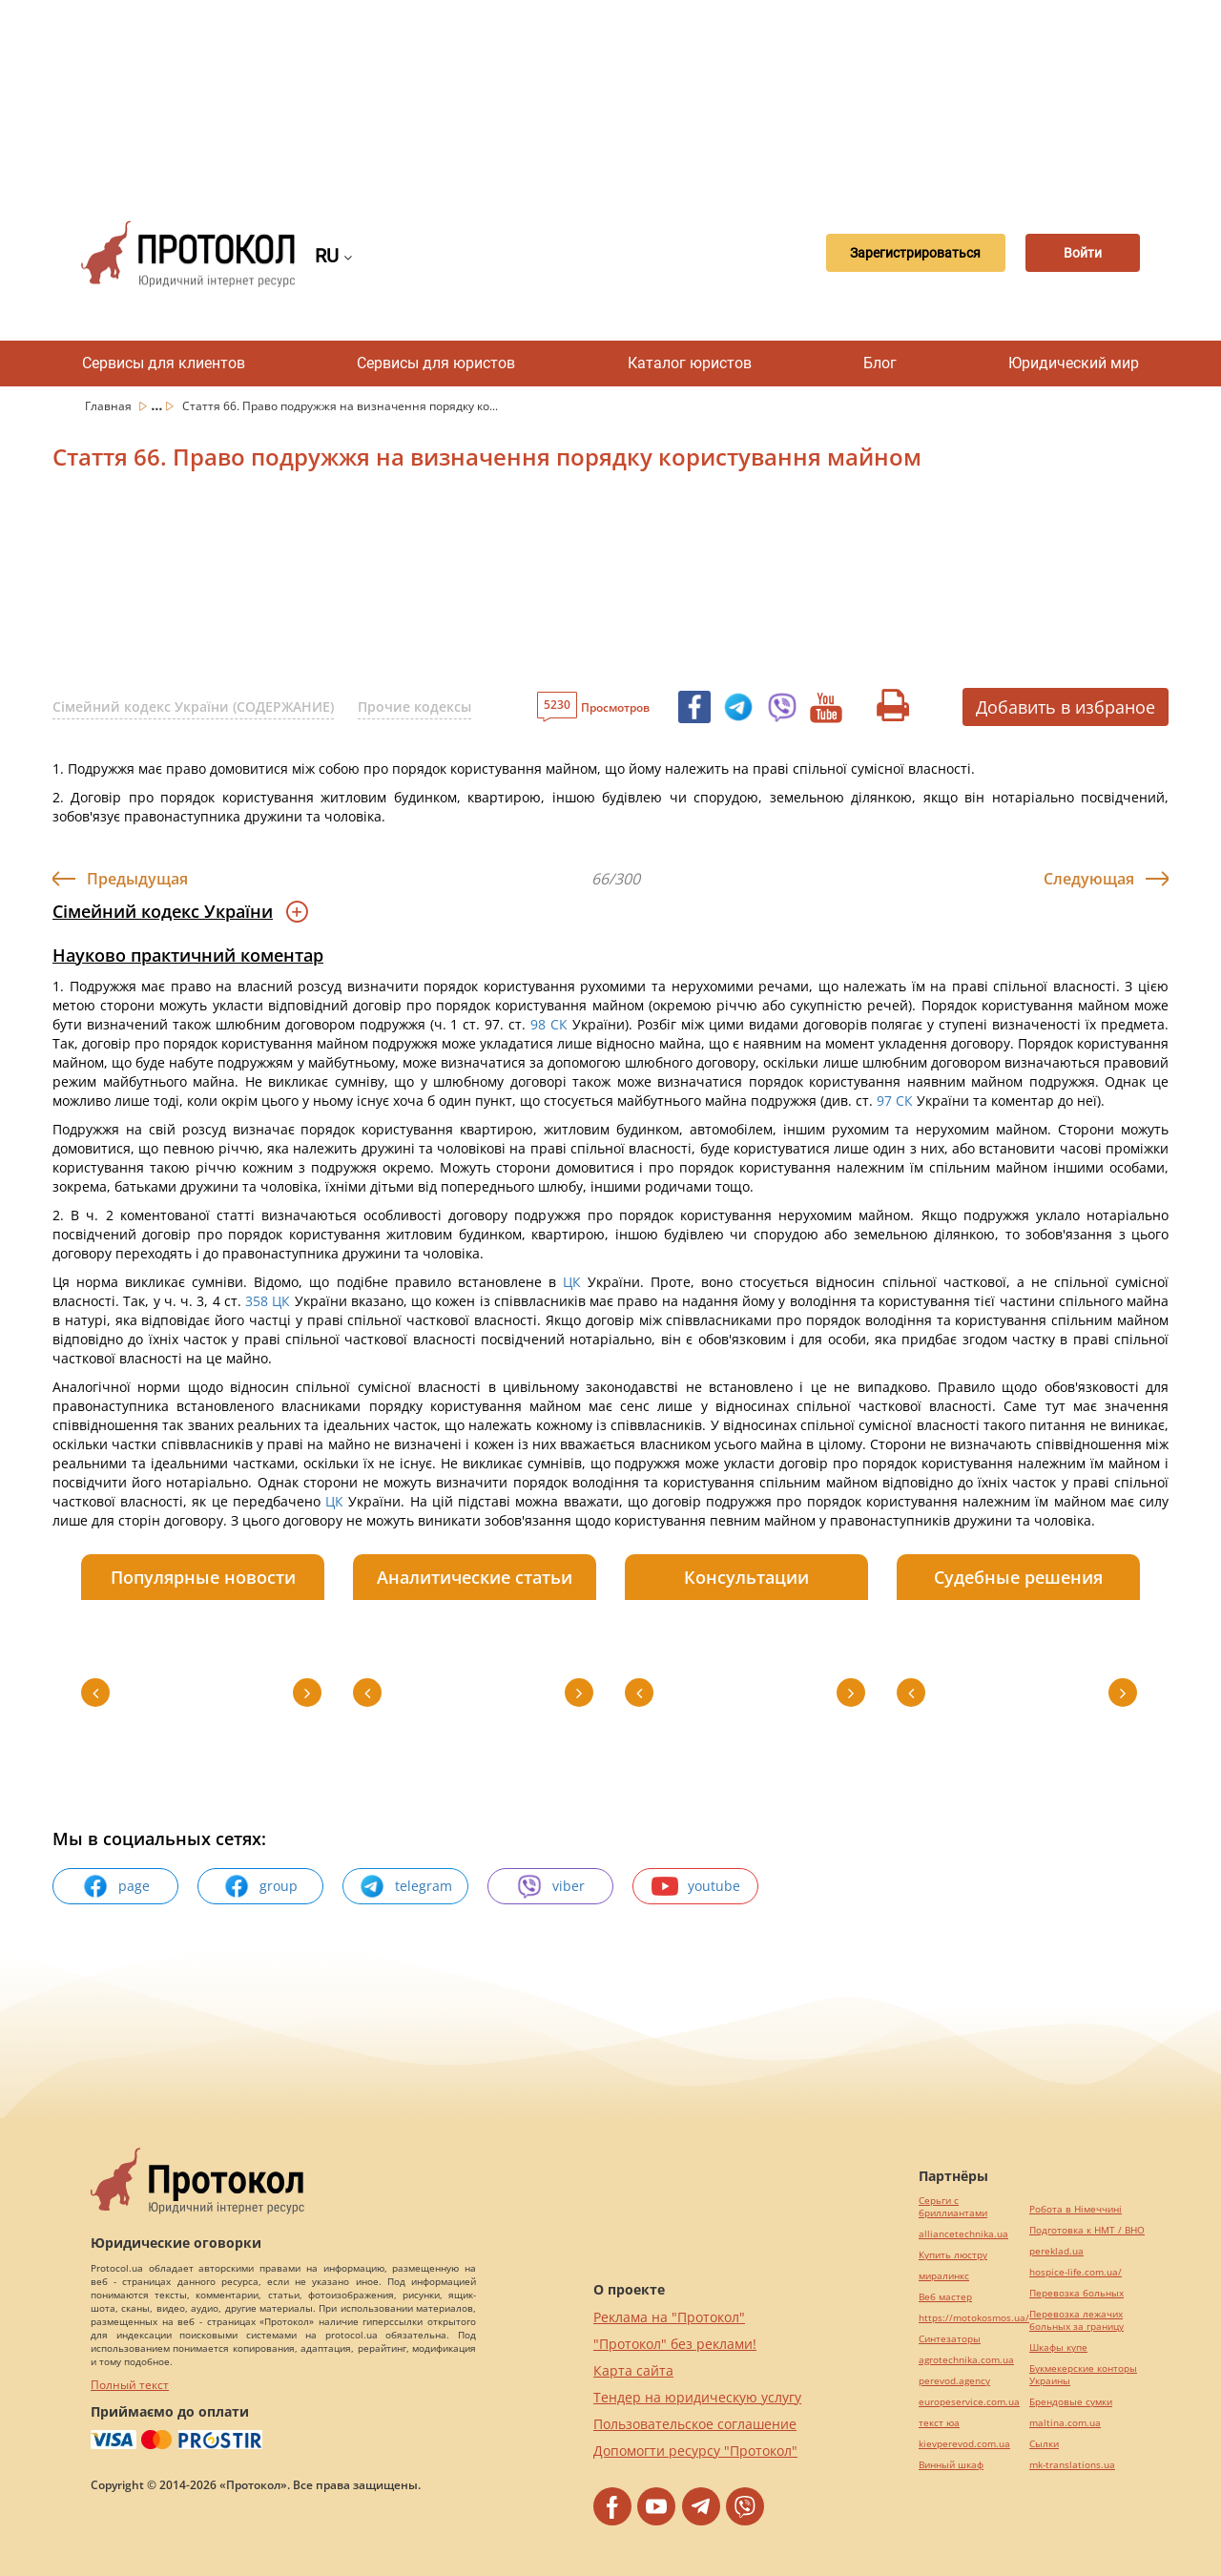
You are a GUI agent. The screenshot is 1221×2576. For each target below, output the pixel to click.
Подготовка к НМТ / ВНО (1087, 2230)
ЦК (572, 1282)
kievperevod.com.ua (964, 2444)
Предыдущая (137, 878)
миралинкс (944, 2276)
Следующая (1089, 878)
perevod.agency (954, 2381)
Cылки (1044, 2444)
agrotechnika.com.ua (966, 2360)
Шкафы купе (1058, 2347)
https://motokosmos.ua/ (974, 2318)
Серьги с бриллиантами (953, 2206)
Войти (1073, 253)
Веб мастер (945, 2297)
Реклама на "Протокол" (669, 2317)
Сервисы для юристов (436, 363)
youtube (696, 1886)
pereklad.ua (1056, 2251)
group (260, 1886)
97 (884, 1100)
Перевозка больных (1076, 2293)
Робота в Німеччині (1075, 2209)
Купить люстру (953, 2255)
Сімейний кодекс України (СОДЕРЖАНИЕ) (193, 706)
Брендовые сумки (1070, 2402)
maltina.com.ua (1065, 2423)
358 (257, 1301)
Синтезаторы (950, 2339)
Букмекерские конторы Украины (1083, 2374)
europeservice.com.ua (969, 2402)
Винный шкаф (951, 2465)
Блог (880, 363)
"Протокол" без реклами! (674, 2344)
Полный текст (130, 2385)
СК (559, 1024)
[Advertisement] (610, 95)
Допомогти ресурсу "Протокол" (695, 2450)
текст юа (939, 2423)
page (116, 1886)
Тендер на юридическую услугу (697, 2397)
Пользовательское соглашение (695, 2424)
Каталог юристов (690, 363)
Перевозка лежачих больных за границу (1076, 2320)
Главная (110, 406)
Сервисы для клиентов (163, 363)
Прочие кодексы (414, 706)
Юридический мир (1073, 363)
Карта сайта (633, 2370)
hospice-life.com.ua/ (1075, 2272)
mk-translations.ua (1072, 2465)
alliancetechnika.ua (963, 2234)
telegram (405, 1886)
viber (550, 1886)
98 (538, 1024)
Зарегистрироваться (893, 253)
